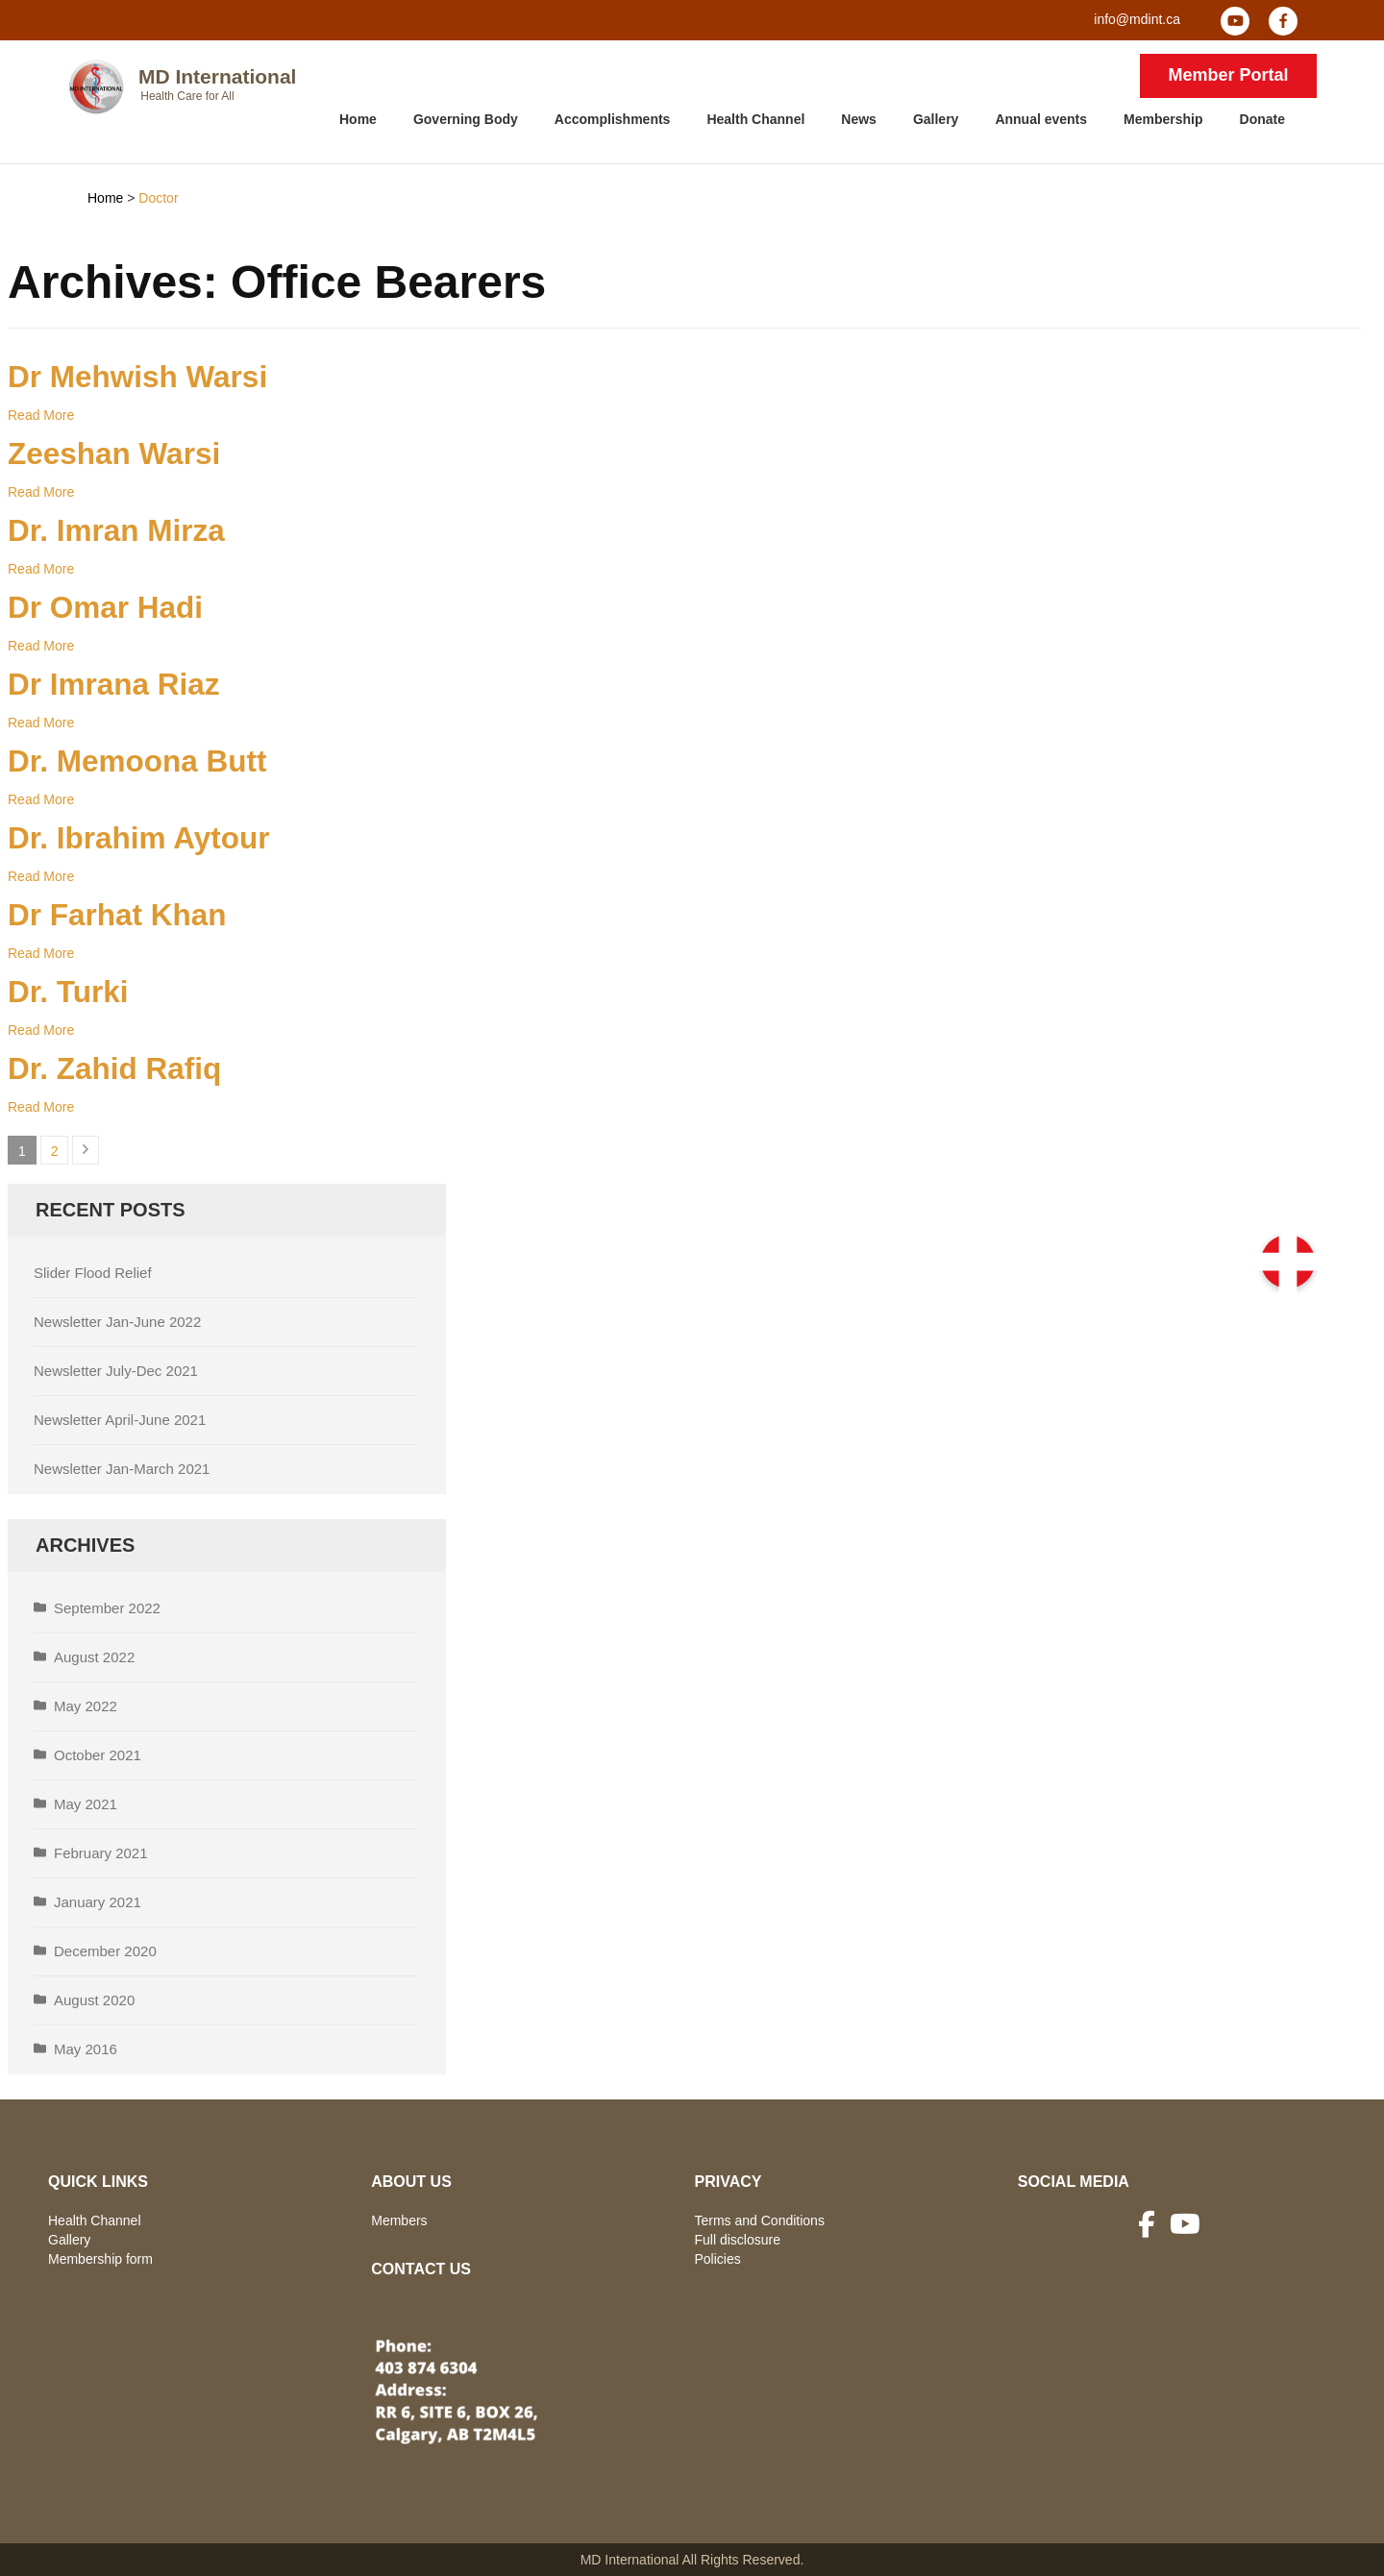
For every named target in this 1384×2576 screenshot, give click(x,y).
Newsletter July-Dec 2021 (116, 1370)
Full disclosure (737, 2239)
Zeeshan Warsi (114, 453)
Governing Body (465, 119)
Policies (718, 2259)
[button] (1288, 1261)
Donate (1262, 119)
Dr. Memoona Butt (137, 761)
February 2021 (101, 1853)
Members (399, 2220)
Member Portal (1228, 75)
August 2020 (94, 2000)
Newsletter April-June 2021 (120, 1419)
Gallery (935, 119)
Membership (1163, 119)
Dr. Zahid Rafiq (114, 1068)
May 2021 (85, 1804)
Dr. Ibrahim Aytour (138, 838)
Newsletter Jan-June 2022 (117, 1321)
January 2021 (97, 1902)
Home (358, 119)
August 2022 (94, 1657)
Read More (41, 415)
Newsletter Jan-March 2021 (122, 1468)
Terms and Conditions (760, 2220)
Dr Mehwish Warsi (137, 376)
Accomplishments (613, 119)
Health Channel (755, 119)
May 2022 (85, 1706)
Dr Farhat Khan (117, 914)
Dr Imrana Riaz (114, 684)
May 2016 (85, 2049)
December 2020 (105, 1951)
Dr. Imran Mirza (116, 530)
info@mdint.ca (1137, 19)
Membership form (100, 2259)
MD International (217, 76)
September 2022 (107, 1608)
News (859, 119)
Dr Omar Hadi (105, 607)
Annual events (1041, 119)
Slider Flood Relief (93, 1272)
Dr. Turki (68, 991)
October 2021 (97, 1755)
